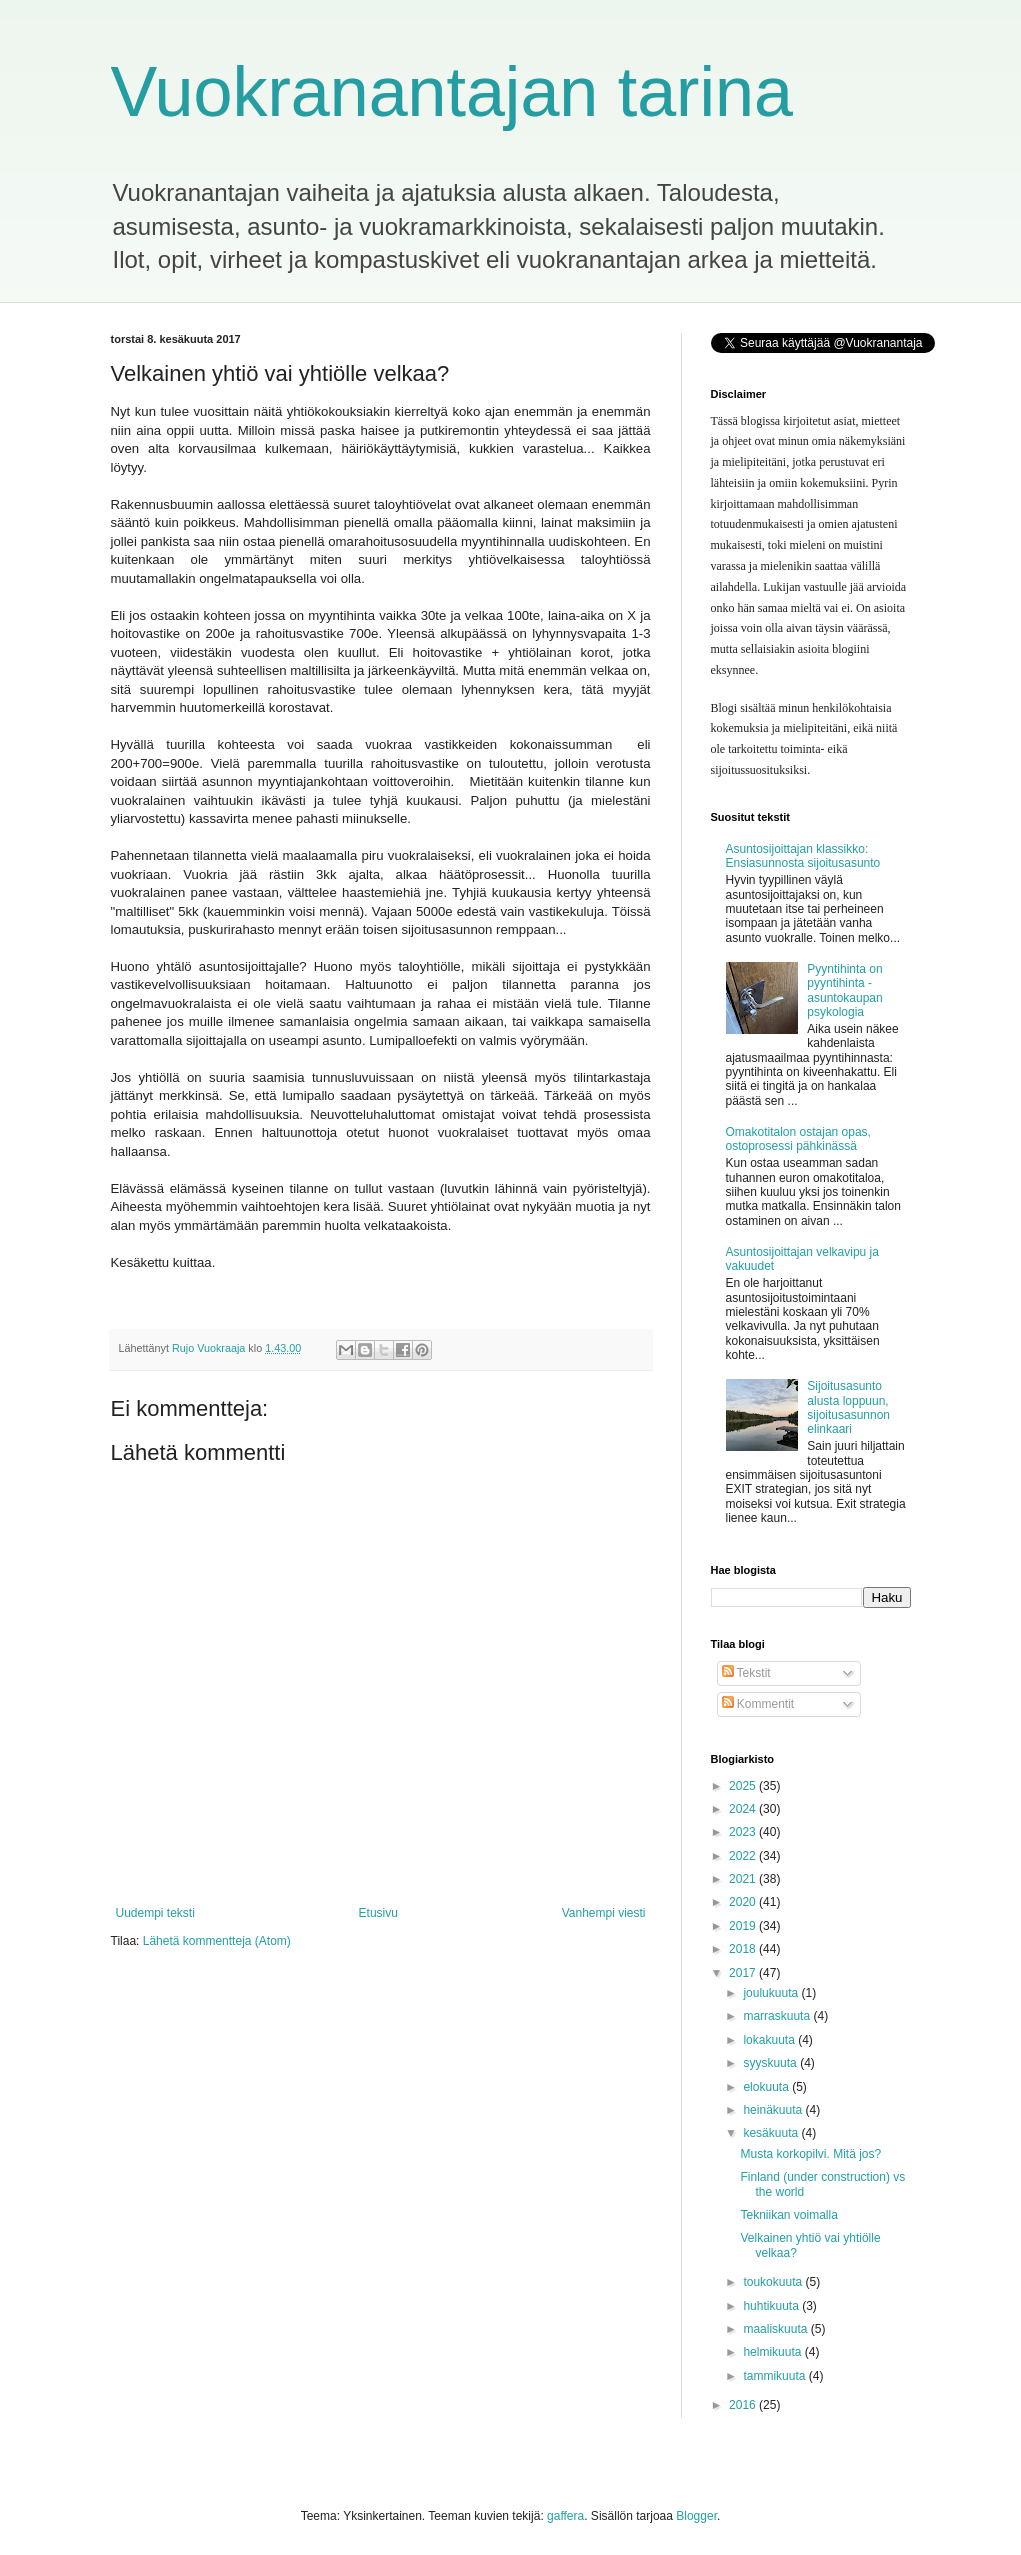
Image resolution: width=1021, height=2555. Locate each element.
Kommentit (758, 1704)
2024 (744, 1809)
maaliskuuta (776, 2329)
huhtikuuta (772, 2306)
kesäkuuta (772, 2133)
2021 (744, 1879)
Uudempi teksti (155, 1913)
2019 (744, 1926)
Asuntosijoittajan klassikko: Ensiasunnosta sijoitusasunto (803, 856)
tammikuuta (775, 2376)
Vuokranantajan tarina (452, 92)
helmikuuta (773, 2352)
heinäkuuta (774, 2110)
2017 (744, 1973)
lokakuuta (770, 2040)
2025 (744, 1786)
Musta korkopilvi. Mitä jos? (810, 2154)
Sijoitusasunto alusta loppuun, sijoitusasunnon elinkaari (848, 1407)
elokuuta (767, 2087)
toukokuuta (774, 2282)
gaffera (565, 2516)
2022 (744, 1856)
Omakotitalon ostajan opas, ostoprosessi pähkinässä (798, 1139)
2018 (744, 1949)
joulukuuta (772, 1993)
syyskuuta (771, 2063)
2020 (744, 1902)
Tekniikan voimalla (788, 2215)
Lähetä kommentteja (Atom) (217, 1941)
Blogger (696, 2516)
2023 (744, 1832)
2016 (744, 2405)
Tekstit (746, 1673)
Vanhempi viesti (604, 1913)
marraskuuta (778, 2016)
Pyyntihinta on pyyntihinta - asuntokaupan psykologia (844, 990)
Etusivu (378, 1913)
